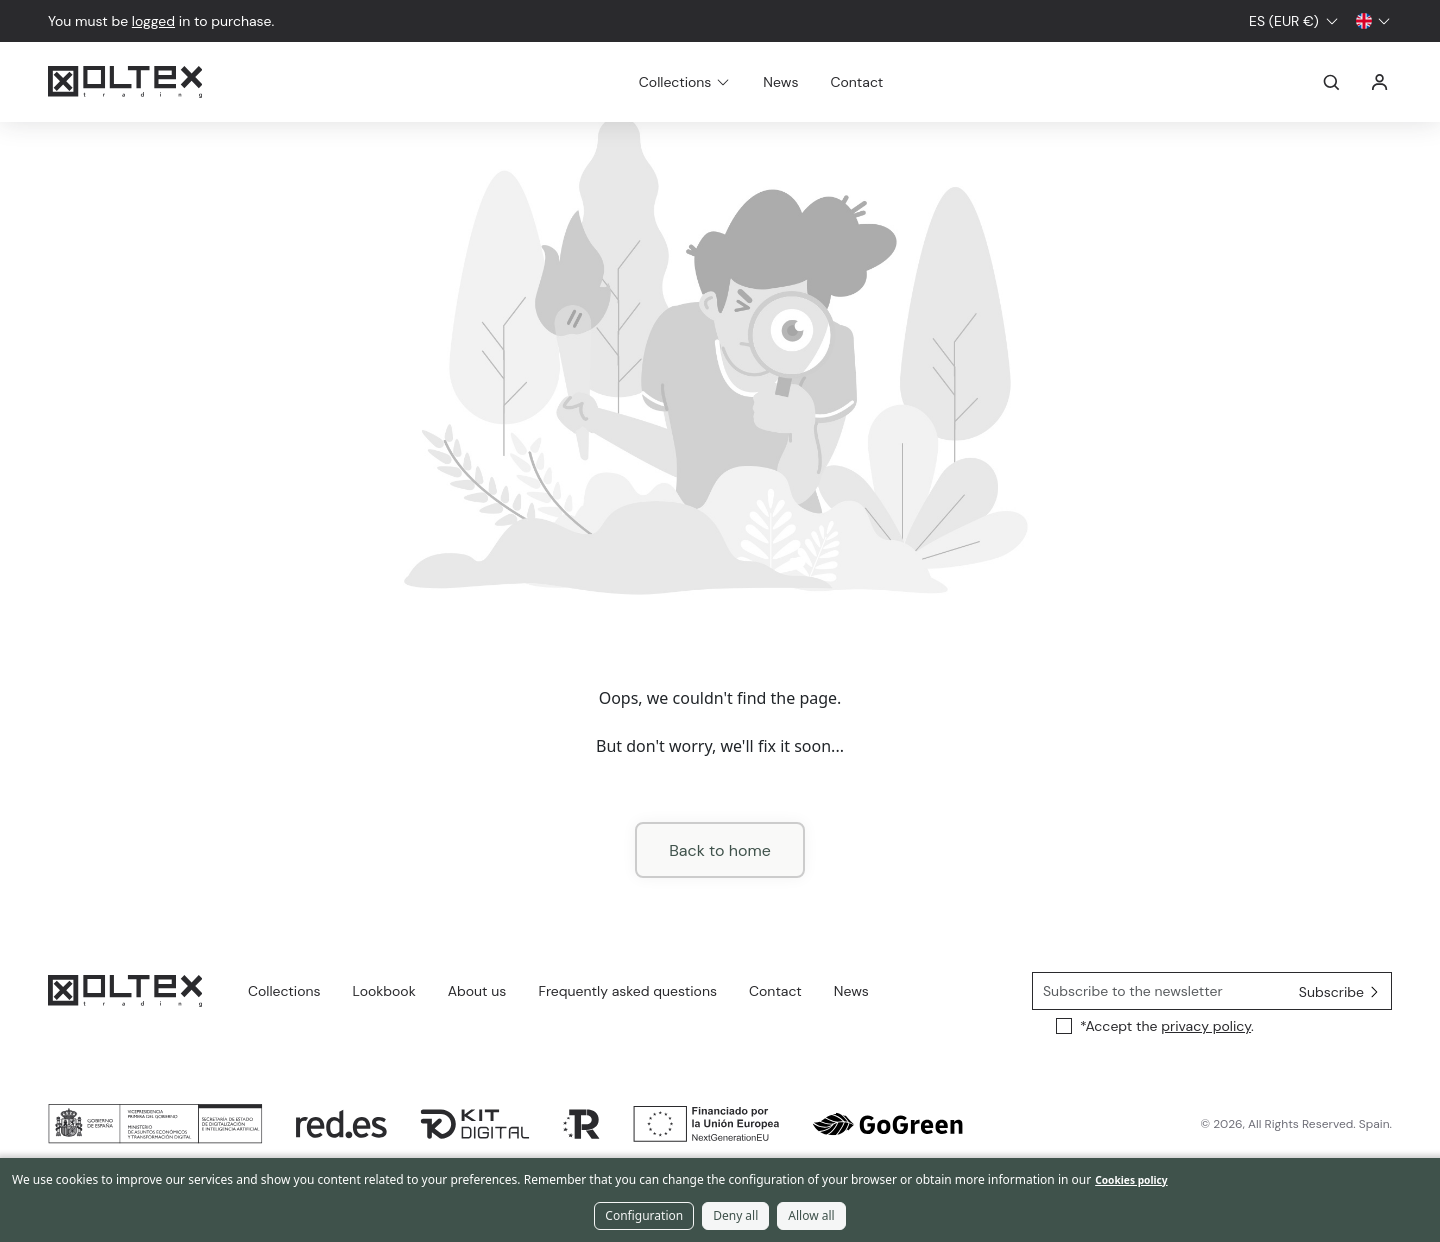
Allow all (811, 1215)
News (780, 82)
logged (153, 21)
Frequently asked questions (627, 991)
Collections (284, 991)
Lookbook (384, 991)
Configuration (644, 1215)
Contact (856, 82)
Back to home (720, 850)
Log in (1380, 82)
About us (477, 991)
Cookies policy (1131, 1180)
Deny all (735, 1215)
